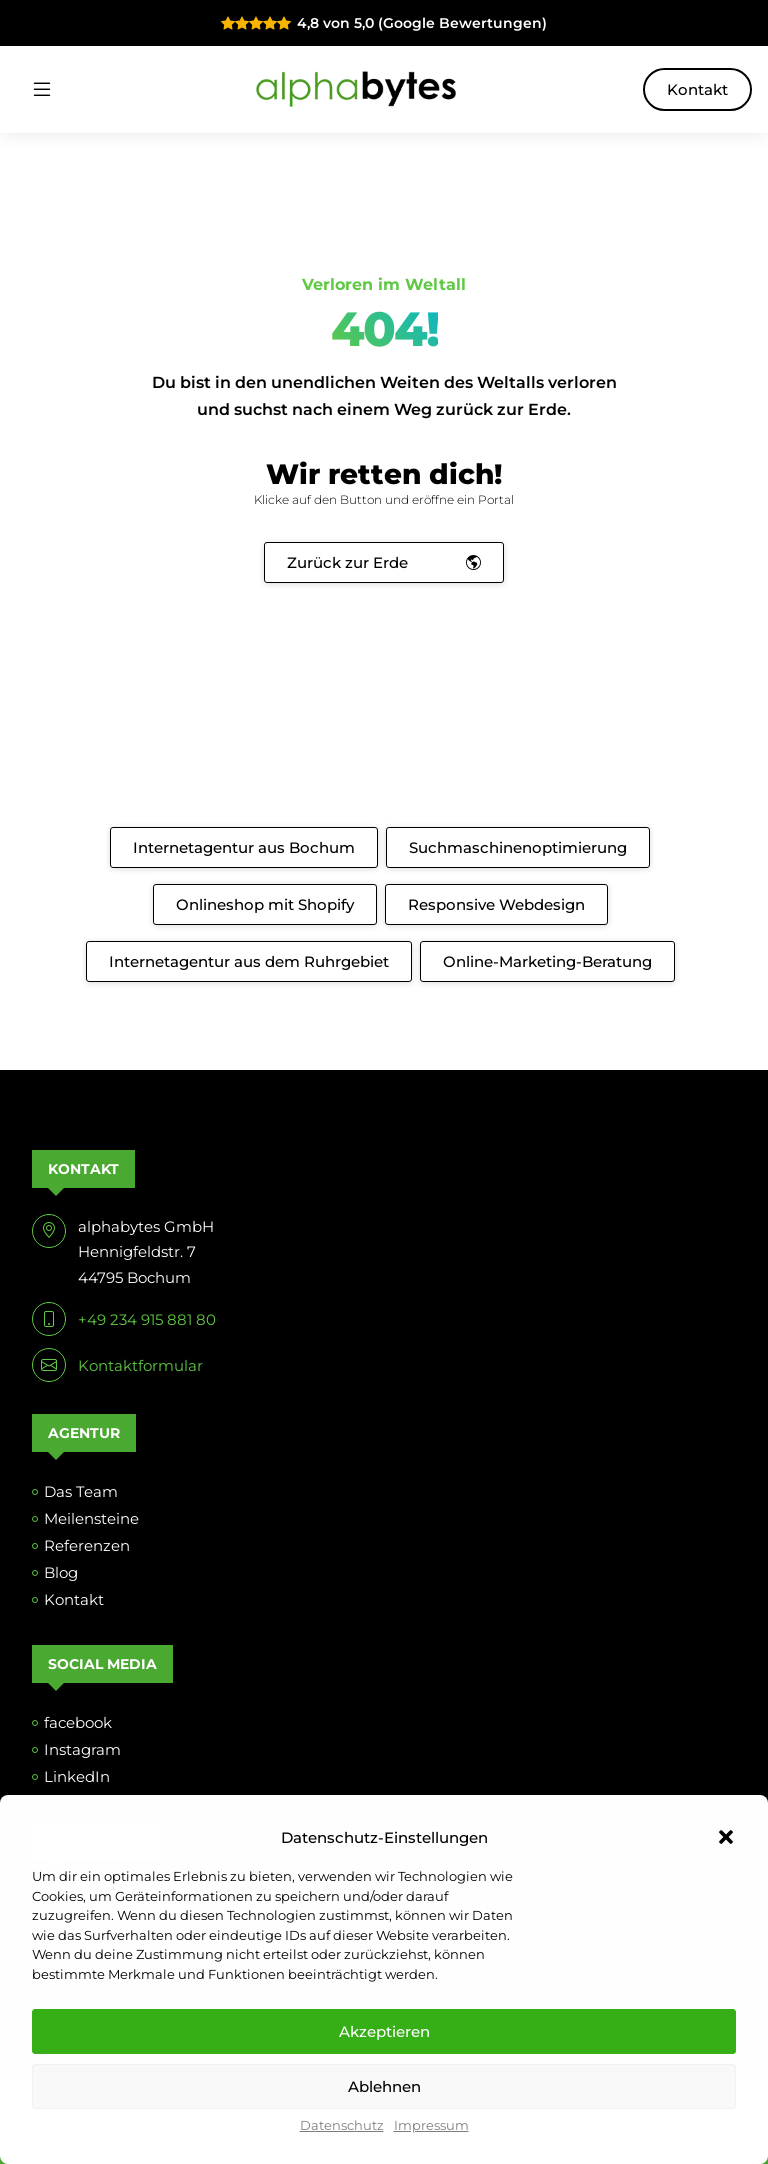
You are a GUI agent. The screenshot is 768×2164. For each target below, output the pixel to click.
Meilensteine (91, 1518)
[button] (726, 1837)
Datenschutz (342, 2125)
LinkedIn (77, 1776)
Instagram (82, 1749)
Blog (61, 1572)
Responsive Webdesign (496, 904)
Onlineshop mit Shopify (265, 904)
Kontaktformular (140, 1365)
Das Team (81, 1491)
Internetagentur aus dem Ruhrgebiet (249, 961)
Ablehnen (384, 2086)
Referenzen (87, 1545)
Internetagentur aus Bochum (244, 847)
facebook (78, 1722)
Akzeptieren (384, 2031)
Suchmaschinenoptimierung (518, 847)
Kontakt (697, 89)
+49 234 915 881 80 (147, 1319)
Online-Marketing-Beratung (547, 961)
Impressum (431, 2125)
